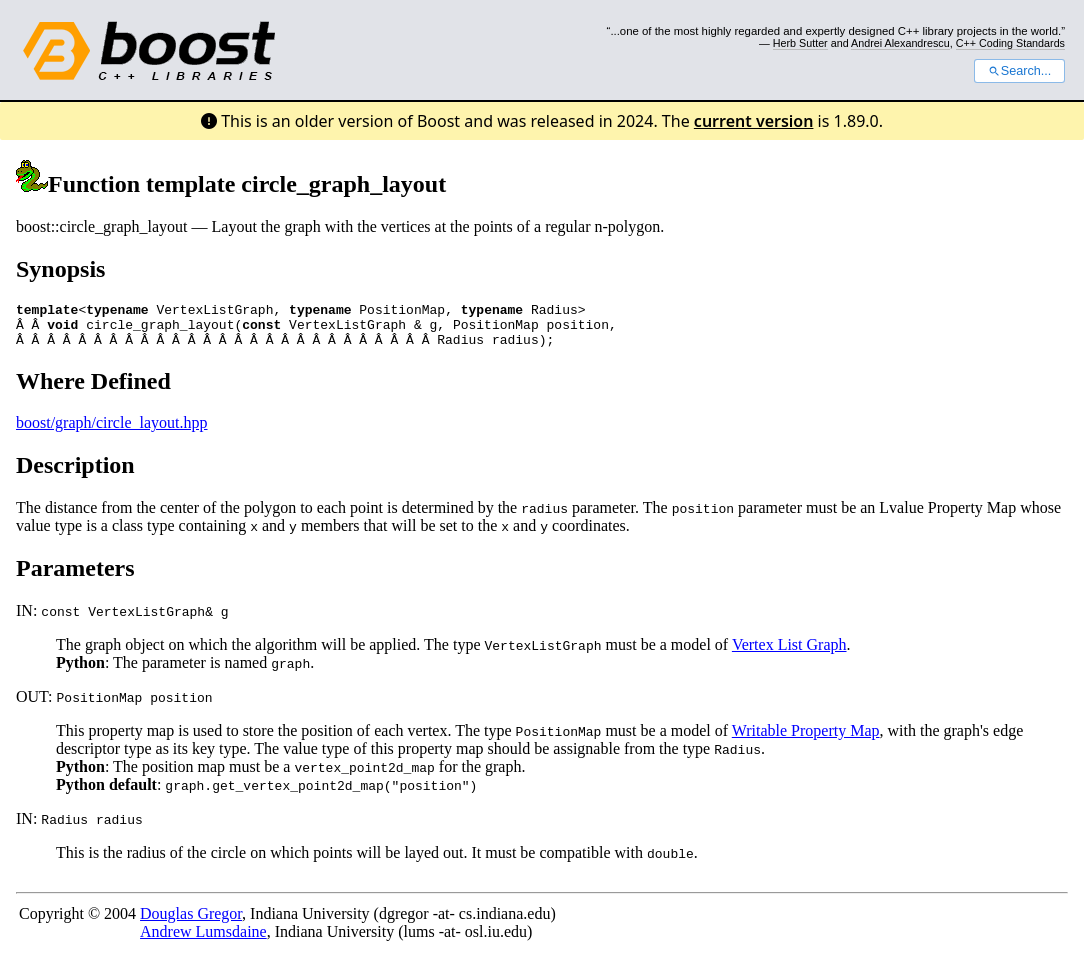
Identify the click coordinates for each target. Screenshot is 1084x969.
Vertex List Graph (789, 653)
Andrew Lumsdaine (203, 940)
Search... (1019, 71)
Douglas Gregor (191, 922)
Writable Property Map (806, 739)
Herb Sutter (800, 43)
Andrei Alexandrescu (900, 43)
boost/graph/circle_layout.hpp (112, 431)
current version (754, 121)
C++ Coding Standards (1010, 43)
